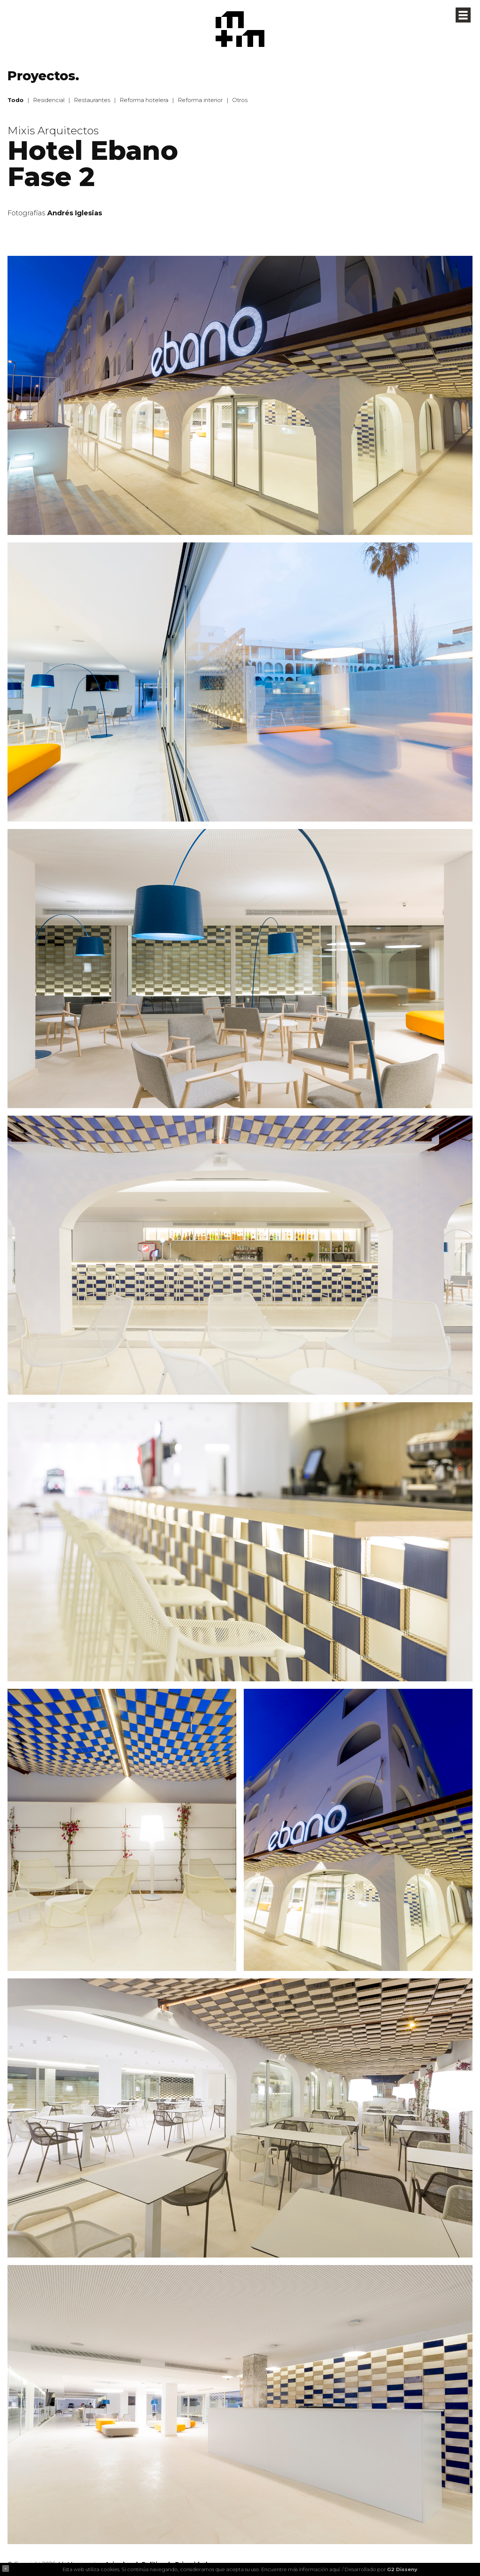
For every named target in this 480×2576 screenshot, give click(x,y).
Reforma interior (200, 100)
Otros (240, 100)
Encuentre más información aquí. (301, 2569)
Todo (16, 100)
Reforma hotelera (144, 100)
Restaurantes (92, 100)
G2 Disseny (402, 2569)
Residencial (48, 100)
